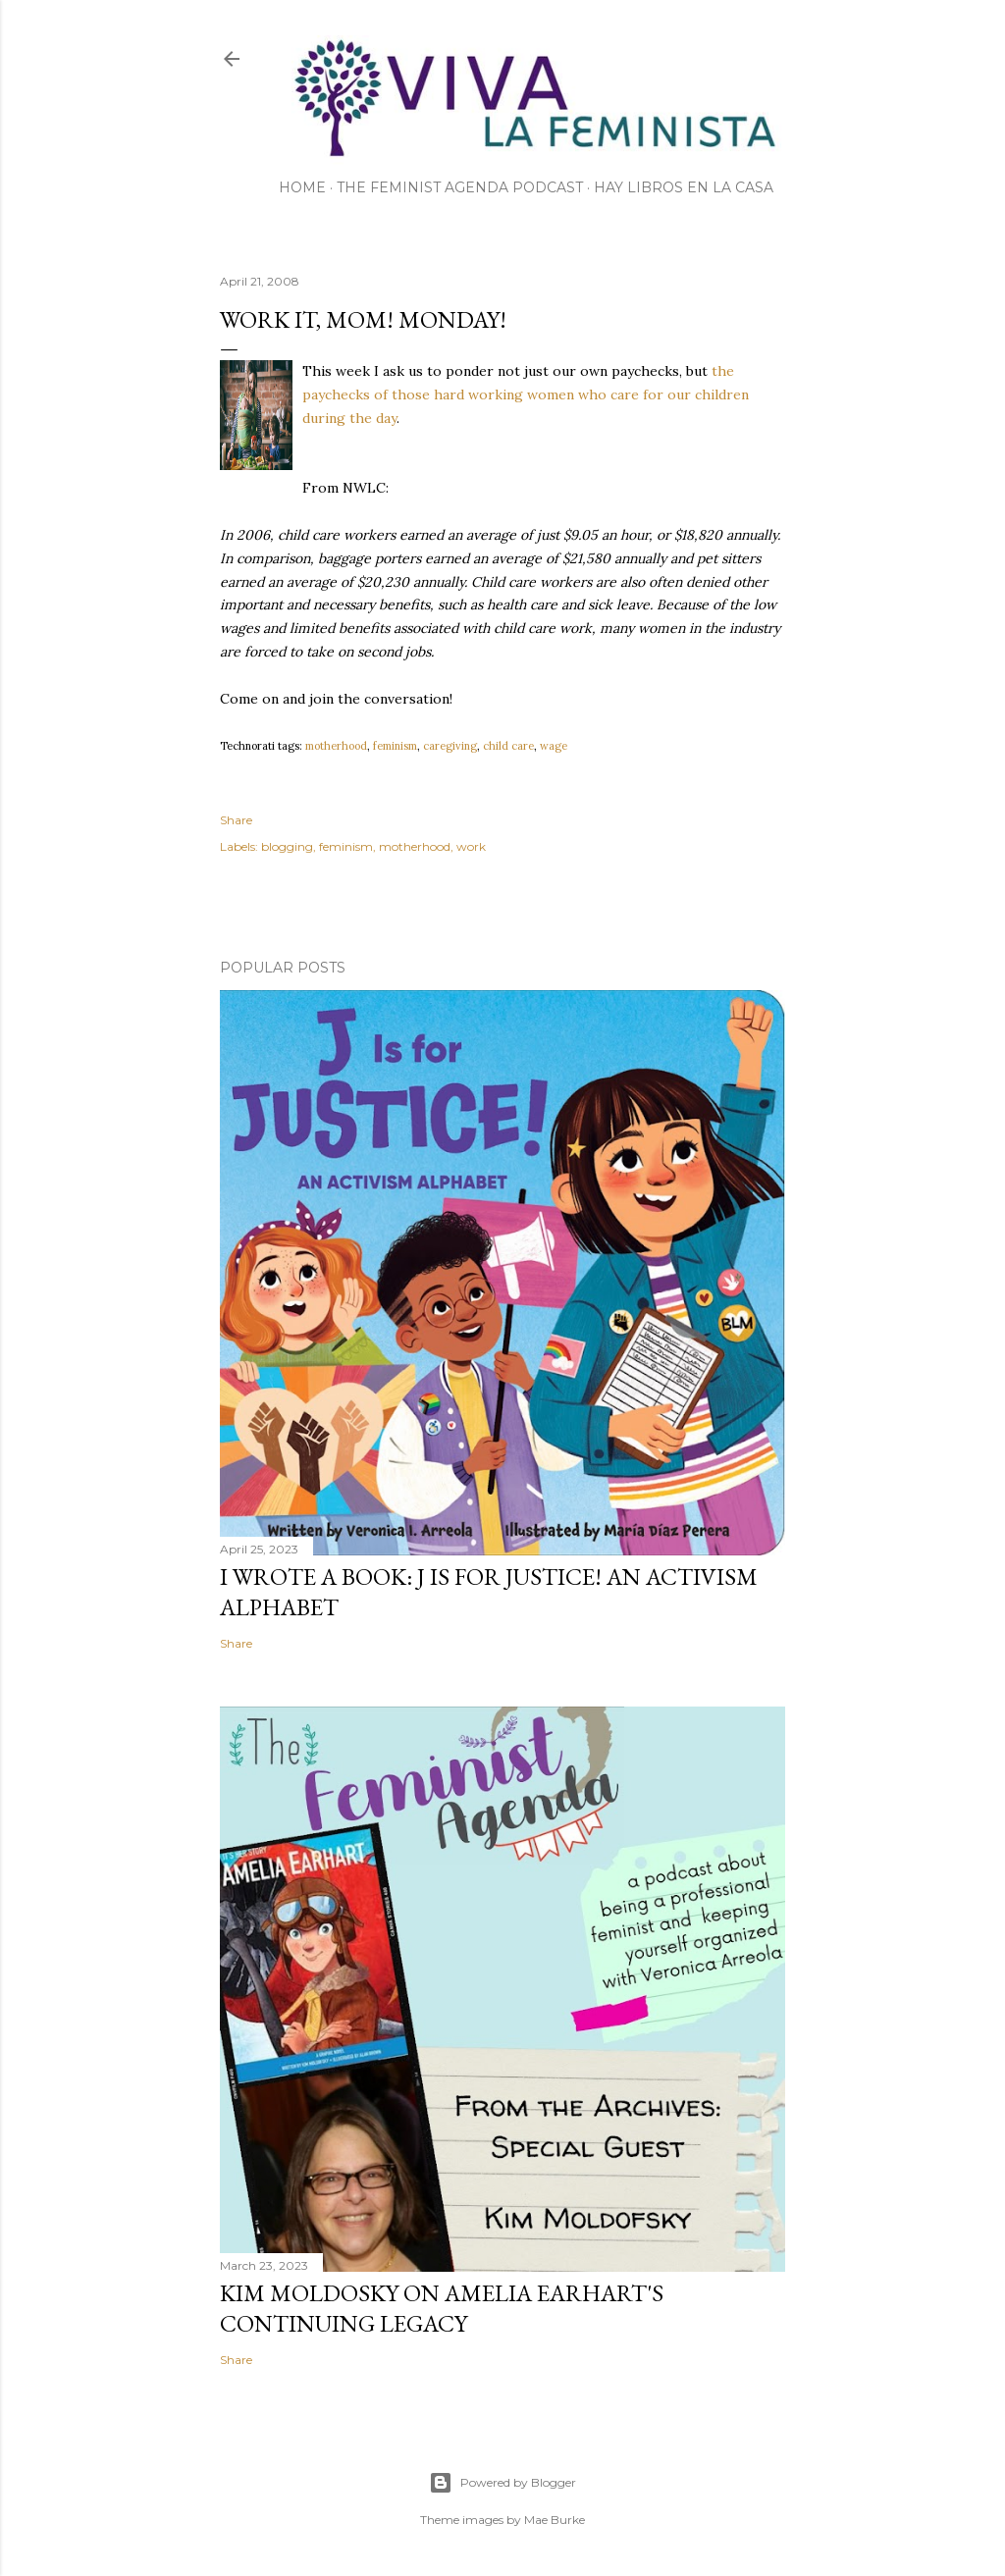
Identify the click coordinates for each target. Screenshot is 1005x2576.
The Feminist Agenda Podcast (460, 187)
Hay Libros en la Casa (683, 187)
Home (302, 187)
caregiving (450, 746)
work (471, 846)
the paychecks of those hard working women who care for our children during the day (525, 394)
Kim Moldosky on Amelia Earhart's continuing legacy (441, 2308)
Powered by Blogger (502, 2483)
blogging (287, 846)
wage (553, 746)
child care (508, 746)
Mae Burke (554, 2519)
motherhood (336, 746)
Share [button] (236, 820)
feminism (395, 746)
